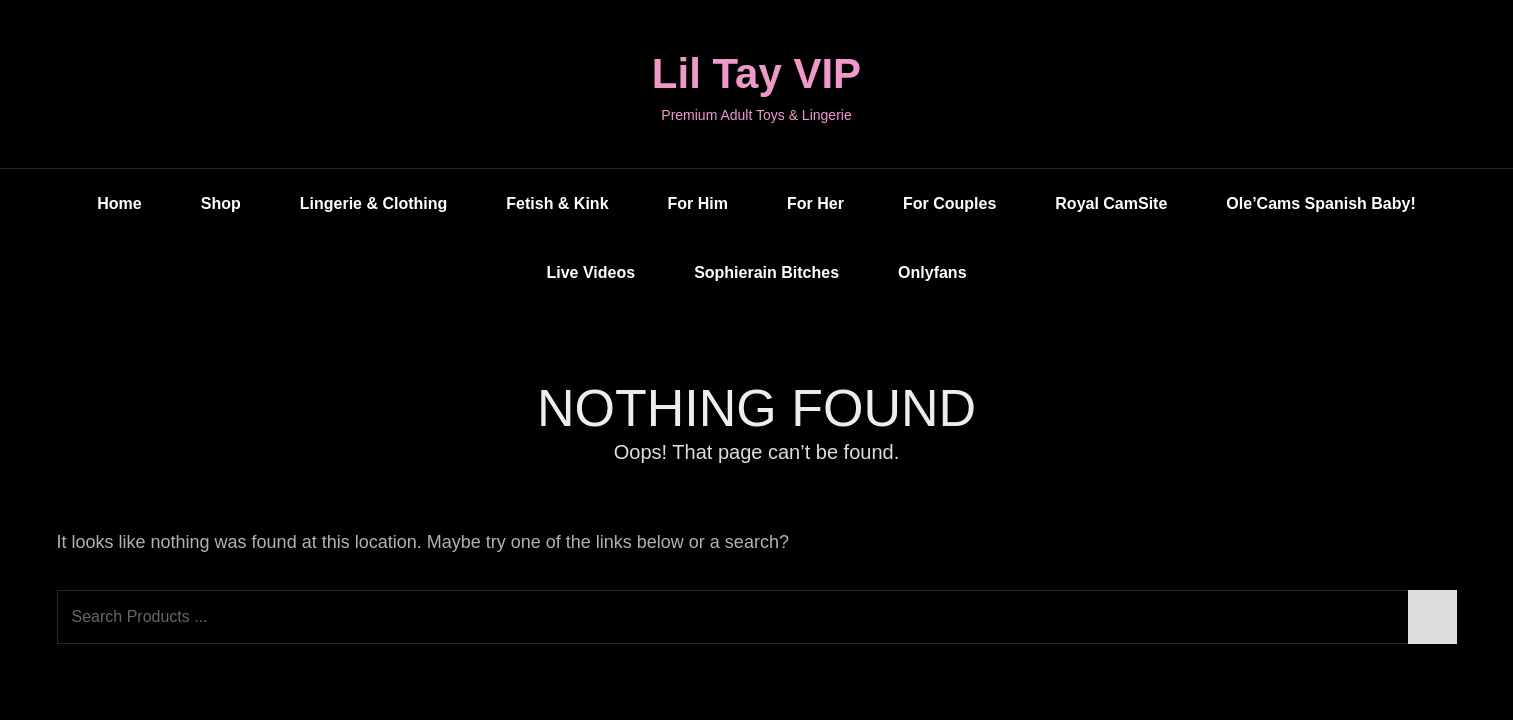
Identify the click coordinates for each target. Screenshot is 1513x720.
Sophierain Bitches (766, 272)
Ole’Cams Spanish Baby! (1320, 203)
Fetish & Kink (557, 203)
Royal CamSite (1111, 203)
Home (119, 203)
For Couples (949, 203)
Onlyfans (932, 272)
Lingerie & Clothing (374, 203)
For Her (815, 203)
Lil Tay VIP (756, 73)
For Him (698, 203)
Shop (221, 203)
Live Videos (590, 272)
